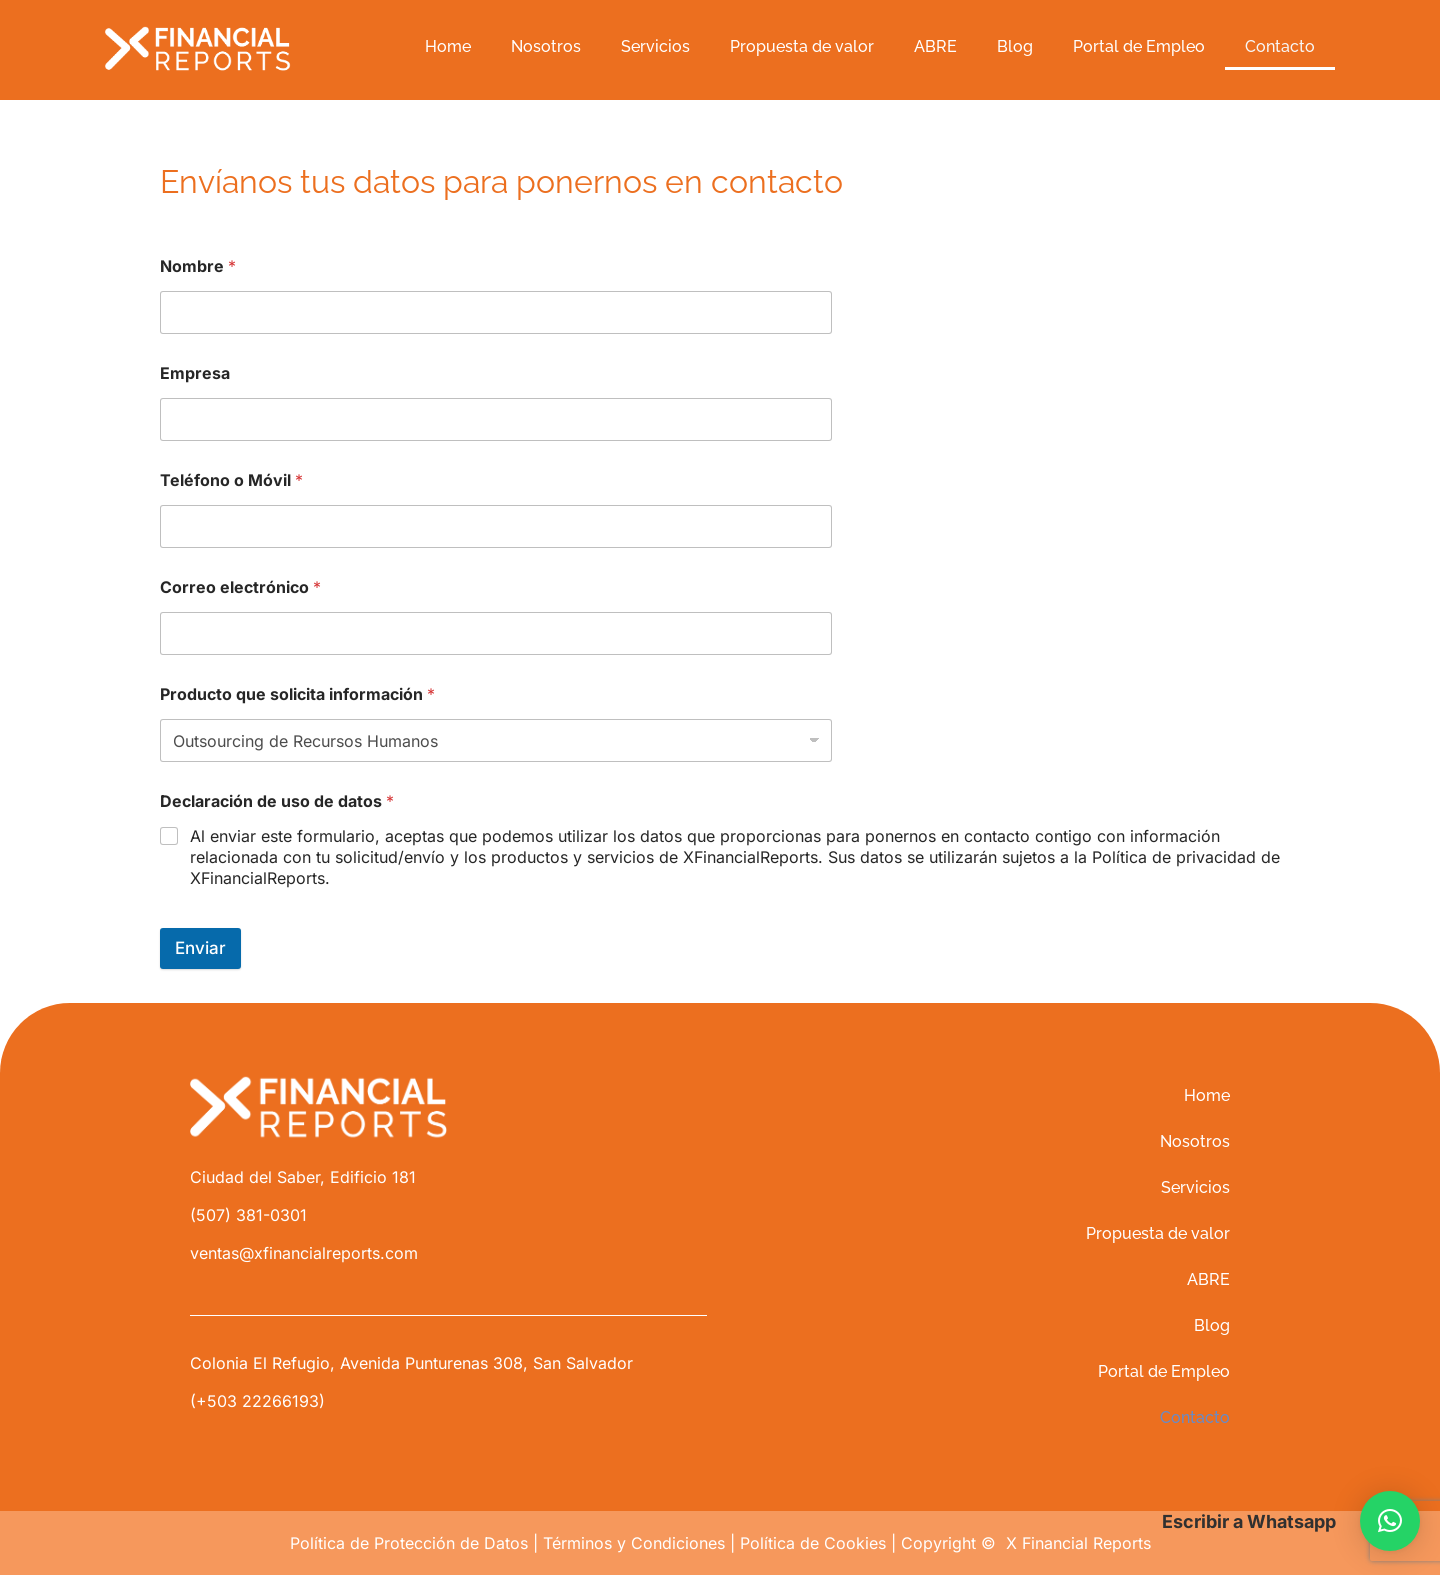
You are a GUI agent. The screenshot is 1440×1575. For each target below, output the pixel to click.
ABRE (935, 46)
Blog (1015, 46)
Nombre (198, 266)
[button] (1390, 1521)
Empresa (195, 373)
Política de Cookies (813, 1543)
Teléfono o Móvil (231, 480)
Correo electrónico (240, 587)
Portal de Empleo (1139, 46)
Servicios (655, 46)
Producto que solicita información (297, 694)
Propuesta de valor (802, 46)
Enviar (200, 948)
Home (448, 46)
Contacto (1280, 46)
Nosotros (546, 46)
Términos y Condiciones (634, 1543)
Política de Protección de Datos (409, 1543)
